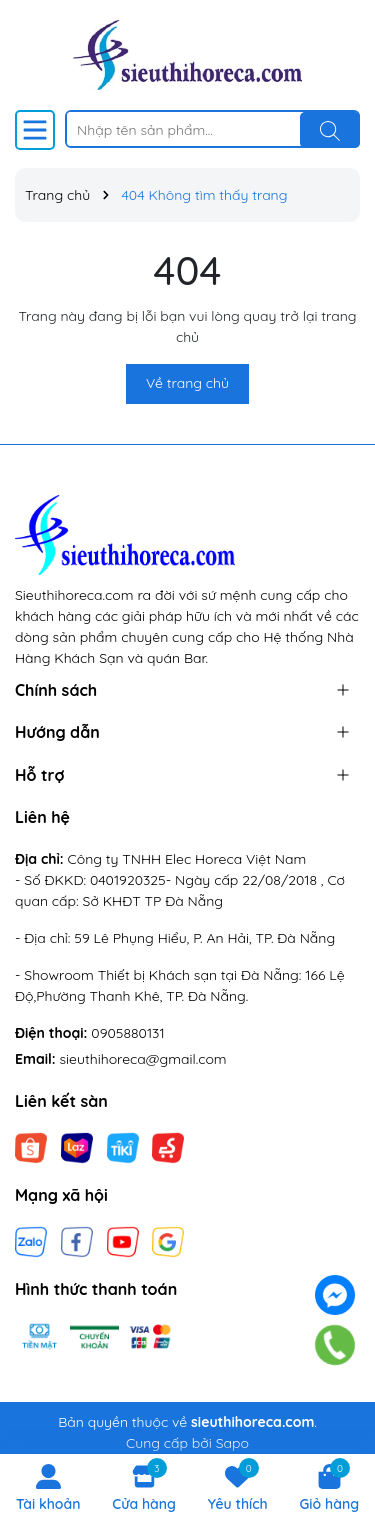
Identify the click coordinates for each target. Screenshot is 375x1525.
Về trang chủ (187, 383)
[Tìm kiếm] (330, 130)
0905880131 (127, 1033)
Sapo (232, 1443)
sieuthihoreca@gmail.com (143, 1059)
